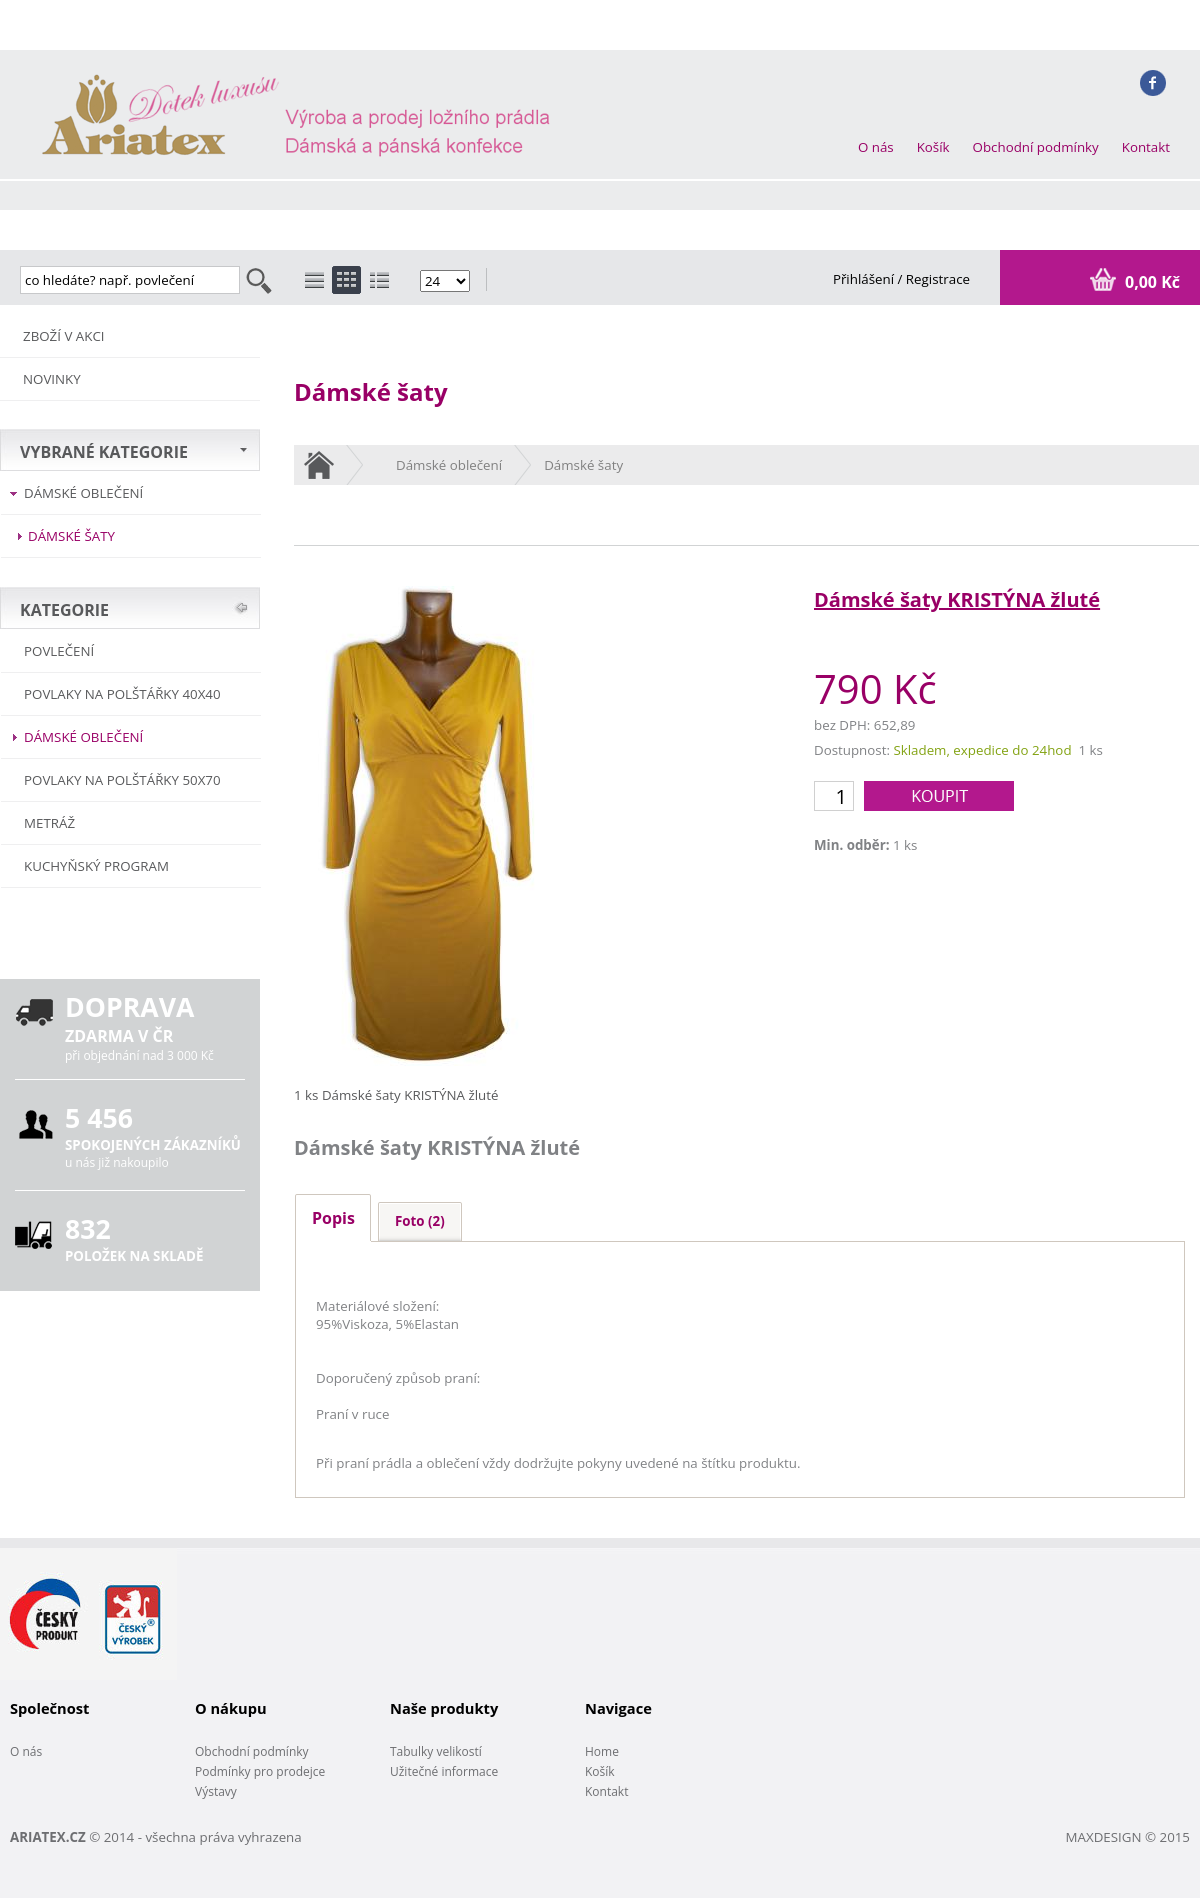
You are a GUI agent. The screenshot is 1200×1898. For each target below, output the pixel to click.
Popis (333, 1218)
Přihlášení (865, 279)
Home (602, 1751)
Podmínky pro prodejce (260, 1771)
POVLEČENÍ (59, 651)
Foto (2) (420, 1221)
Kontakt (1146, 147)
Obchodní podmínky (1036, 147)
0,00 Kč (1150, 282)
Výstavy (216, 1791)
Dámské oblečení (83, 493)
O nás (876, 147)
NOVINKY (52, 379)
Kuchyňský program (96, 866)
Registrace (938, 279)
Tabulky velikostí (436, 1751)
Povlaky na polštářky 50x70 (122, 780)
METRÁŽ (49, 823)
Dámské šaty (71, 536)
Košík (933, 147)
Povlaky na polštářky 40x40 (122, 694)
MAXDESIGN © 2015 (1128, 1837)
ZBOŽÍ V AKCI (64, 336)
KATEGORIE (64, 610)
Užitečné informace (444, 1771)
